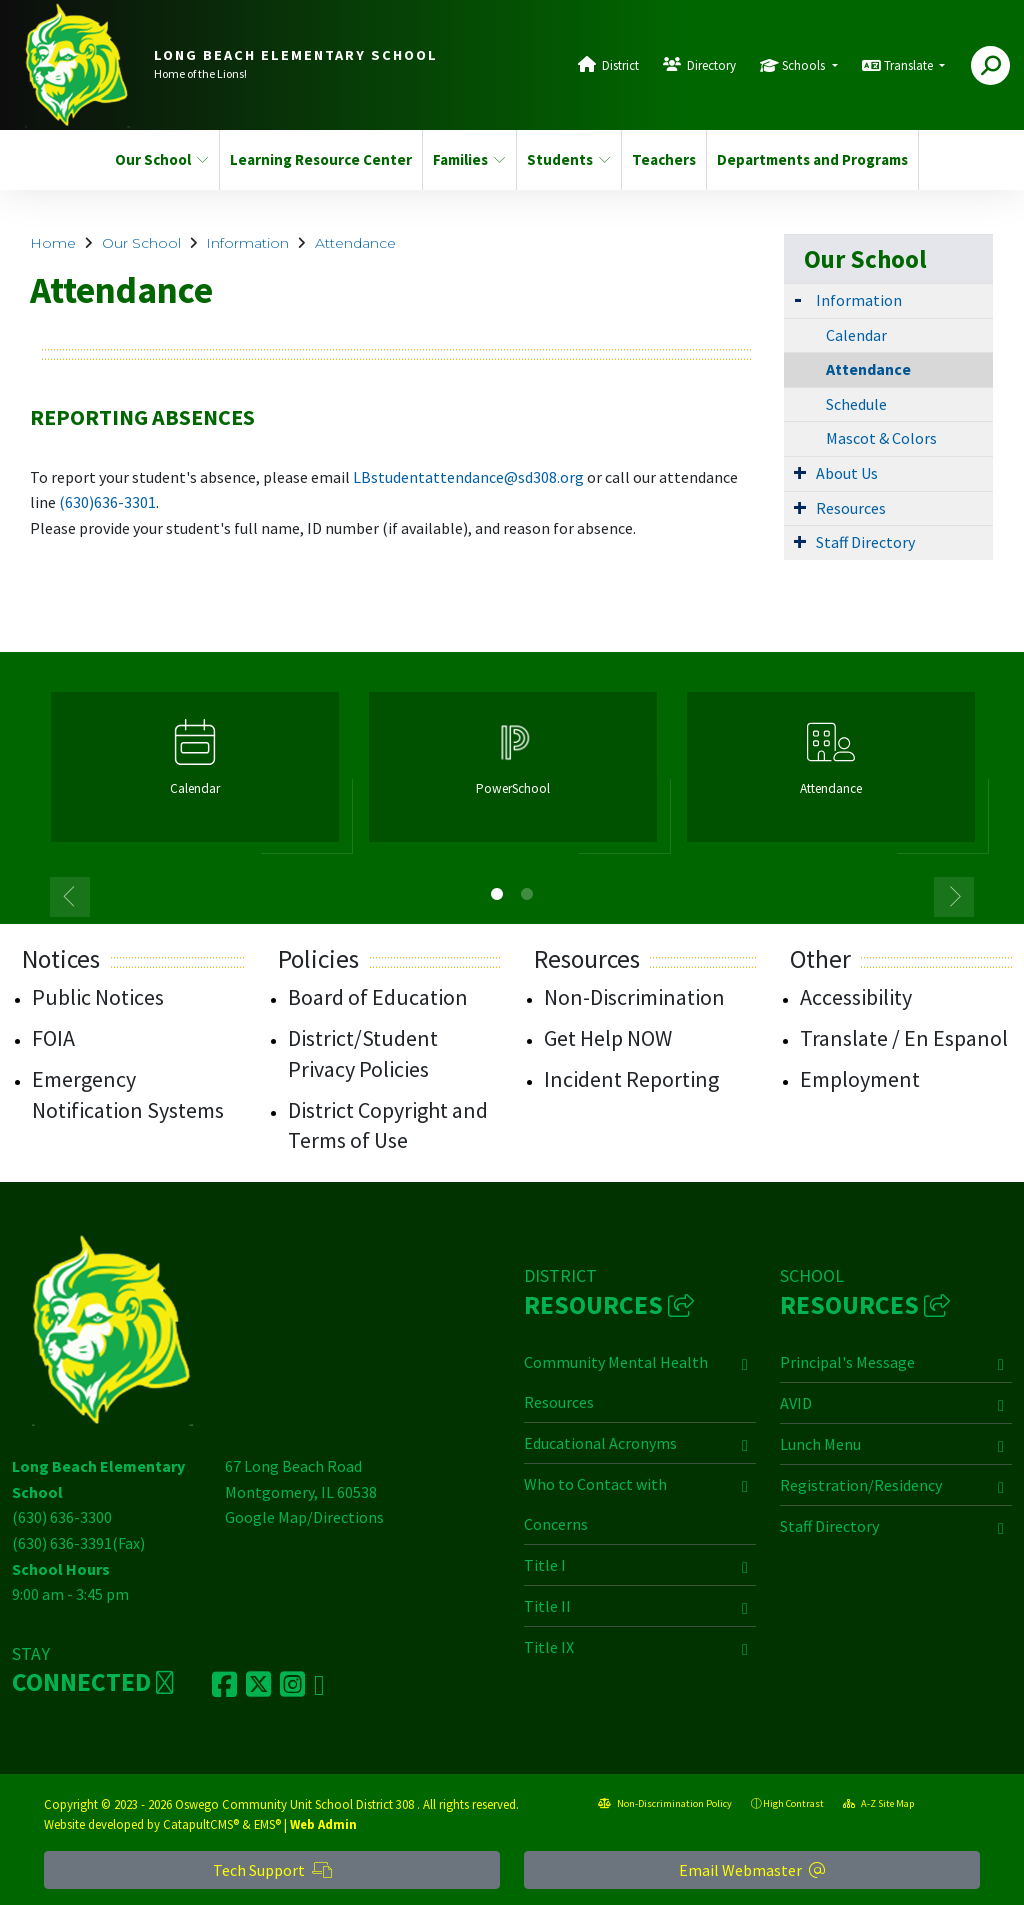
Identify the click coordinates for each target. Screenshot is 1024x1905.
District (620, 65)
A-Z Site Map (878, 1803)
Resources (851, 508)
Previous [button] (70, 897)
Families (469, 159)
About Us (847, 473)
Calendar (856, 335)
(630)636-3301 (107, 502)
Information (247, 243)
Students (569, 159)
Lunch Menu (820, 1444)
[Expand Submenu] (798, 298)
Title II (547, 1606)
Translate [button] (910, 65)
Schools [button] (805, 65)
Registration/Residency (861, 1485)
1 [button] (497, 894)
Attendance (355, 243)
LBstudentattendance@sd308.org (468, 477)
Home (53, 243)
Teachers (664, 159)
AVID (796, 1403)
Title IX (549, 1647)
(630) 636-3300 (62, 1517)
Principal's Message (847, 1362)
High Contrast (793, 1803)
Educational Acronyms (600, 1443)
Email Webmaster (752, 1870)
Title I (545, 1565)
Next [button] (954, 897)
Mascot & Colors (881, 438)
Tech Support (272, 1870)
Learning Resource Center (316, 159)
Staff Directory (865, 542)
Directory (711, 65)
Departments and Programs (807, 159)
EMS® (267, 1824)
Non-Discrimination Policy (665, 1803)
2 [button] (527, 894)
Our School (161, 159)
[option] (195, 775)
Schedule (856, 404)
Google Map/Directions (304, 1517)
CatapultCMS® (201, 1824)
